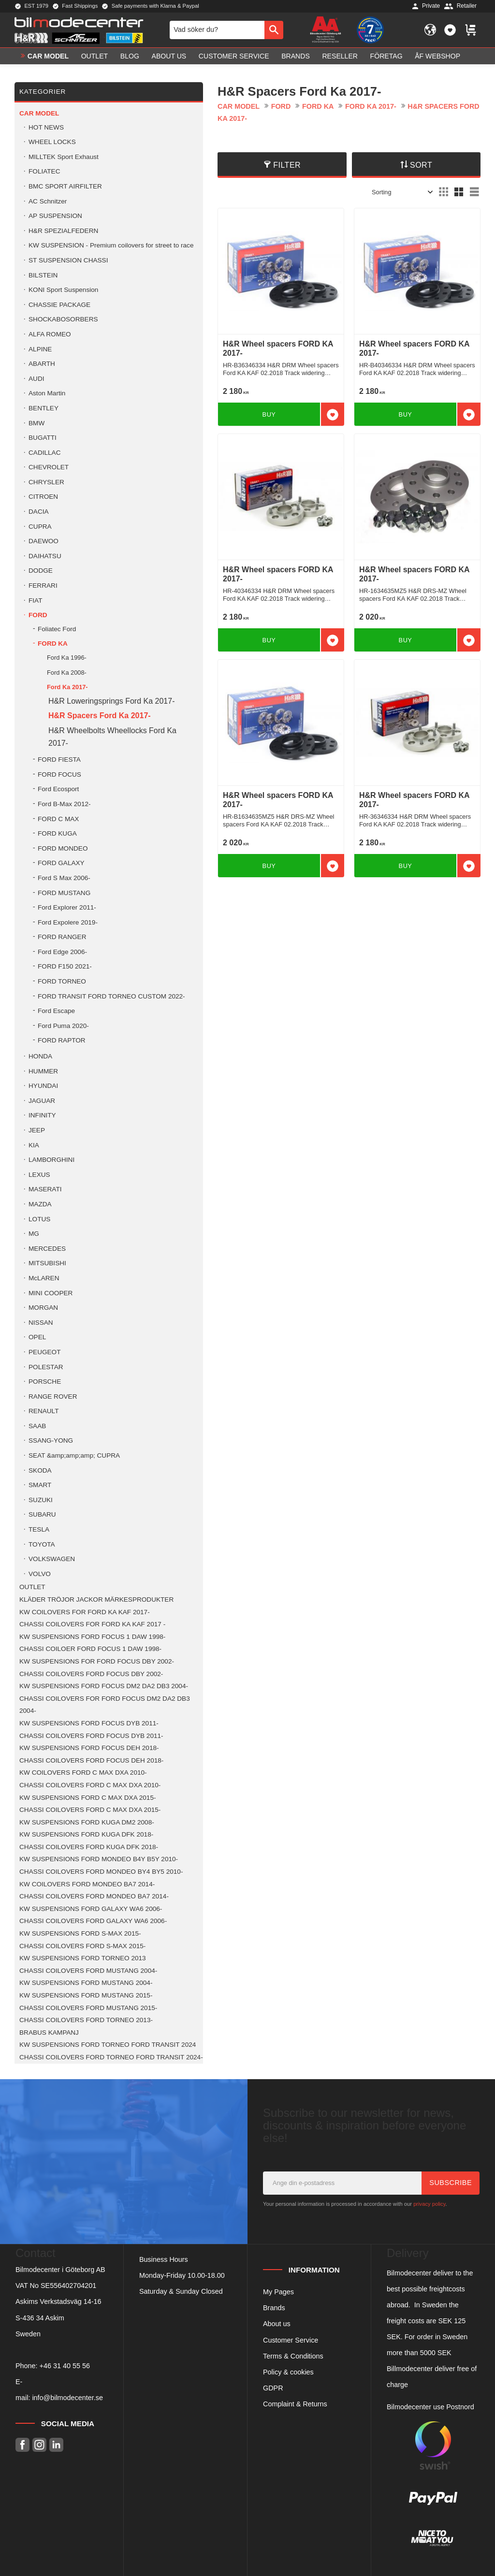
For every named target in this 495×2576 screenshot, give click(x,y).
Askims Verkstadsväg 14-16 (58, 2301)
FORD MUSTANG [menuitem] (64, 893)
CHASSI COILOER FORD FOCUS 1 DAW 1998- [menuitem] (90, 1648)
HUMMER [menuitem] (43, 1071)
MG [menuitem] (34, 1233)
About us (277, 2324)
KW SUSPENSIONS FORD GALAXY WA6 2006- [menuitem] (90, 1908)
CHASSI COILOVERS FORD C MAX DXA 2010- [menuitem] (89, 1785)
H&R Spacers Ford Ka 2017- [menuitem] (99, 715)
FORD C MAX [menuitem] (58, 819)
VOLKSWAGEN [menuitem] (52, 1559)
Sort (421, 165)
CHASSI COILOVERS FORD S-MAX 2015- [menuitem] (82, 1946)
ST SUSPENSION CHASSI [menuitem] (68, 260)
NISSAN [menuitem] (41, 1322)
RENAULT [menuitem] (43, 1411)
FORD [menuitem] (38, 615)
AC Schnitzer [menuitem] (48, 201)
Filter (287, 165)
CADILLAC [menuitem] (44, 452)
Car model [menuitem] (48, 56)
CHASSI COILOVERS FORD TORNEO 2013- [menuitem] (86, 2020)
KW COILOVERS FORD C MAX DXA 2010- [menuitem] (83, 1772)
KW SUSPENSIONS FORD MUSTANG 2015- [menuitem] (85, 1995)
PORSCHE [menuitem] (45, 1381)
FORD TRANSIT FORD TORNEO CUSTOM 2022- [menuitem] (111, 996)
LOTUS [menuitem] (39, 1219)
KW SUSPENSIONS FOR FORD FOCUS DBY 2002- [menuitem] (96, 1661)
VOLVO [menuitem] (40, 1573)
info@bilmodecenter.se (67, 2398)
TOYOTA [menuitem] (42, 1544)
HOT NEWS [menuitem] (46, 127)
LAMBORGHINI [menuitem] (51, 1159)
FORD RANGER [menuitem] (62, 937)
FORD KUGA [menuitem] (57, 833)
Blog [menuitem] (129, 56)
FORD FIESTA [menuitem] (59, 759)
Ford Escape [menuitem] (56, 1010)
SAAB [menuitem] (37, 1426)
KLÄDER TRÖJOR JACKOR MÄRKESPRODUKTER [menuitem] (96, 1599)
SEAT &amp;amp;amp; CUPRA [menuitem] (74, 1455)
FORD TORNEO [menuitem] (62, 981)
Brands (274, 2308)
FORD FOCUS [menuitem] (59, 774)
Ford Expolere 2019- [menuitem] (68, 922)
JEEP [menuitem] (37, 1130)
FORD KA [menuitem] (53, 643)
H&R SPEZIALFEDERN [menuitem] (63, 230)
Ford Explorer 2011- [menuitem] (67, 907)
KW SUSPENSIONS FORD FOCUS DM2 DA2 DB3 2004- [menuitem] (103, 1686)
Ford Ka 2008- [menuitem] (67, 672)
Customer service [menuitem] (234, 56)
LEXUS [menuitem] (39, 1174)
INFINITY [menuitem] (42, 1115)
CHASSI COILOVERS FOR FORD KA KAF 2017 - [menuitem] (92, 1624)
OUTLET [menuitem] (94, 56)
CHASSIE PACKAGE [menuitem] (59, 304)
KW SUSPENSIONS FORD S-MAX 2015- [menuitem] (80, 1933)
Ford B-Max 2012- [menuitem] (64, 804)
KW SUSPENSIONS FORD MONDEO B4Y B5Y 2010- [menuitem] (98, 1859)
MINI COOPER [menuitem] (51, 1293)
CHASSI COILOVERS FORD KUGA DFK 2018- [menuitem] (88, 1847)
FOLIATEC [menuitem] (44, 171)
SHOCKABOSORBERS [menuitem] (63, 319)
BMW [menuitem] (36, 423)
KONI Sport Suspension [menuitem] (63, 289)
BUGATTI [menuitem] (43, 437)
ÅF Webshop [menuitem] (437, 56)
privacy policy (429, 2204)
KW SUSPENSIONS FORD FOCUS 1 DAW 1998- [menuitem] (92, 1636)
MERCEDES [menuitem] (47, 1248)
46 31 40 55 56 (67, 2366)
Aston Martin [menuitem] (47, 393)
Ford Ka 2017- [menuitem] (67, 687)
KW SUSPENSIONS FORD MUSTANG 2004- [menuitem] (85, 1982)
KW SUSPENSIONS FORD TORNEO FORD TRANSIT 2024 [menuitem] (107, 2044)
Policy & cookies (288, 2372)
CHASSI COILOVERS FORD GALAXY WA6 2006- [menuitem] (93, 1921)
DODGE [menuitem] (41, 570)
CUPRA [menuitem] (40, 526)
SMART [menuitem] (40, 1485)
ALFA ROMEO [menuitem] (50, 334)
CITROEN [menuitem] (43, 496)
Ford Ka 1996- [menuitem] (67, 657)
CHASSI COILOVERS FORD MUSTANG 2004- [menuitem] (88, 1970)
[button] (450, 30)
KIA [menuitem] (34, 1145)
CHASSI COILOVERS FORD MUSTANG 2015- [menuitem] (88, 2008)
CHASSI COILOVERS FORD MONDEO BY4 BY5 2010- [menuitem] (101, 1871)
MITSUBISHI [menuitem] (47, 1263)
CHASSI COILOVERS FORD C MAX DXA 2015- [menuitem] (89, 1809)
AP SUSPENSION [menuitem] (55, 215)
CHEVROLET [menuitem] (49, 467)
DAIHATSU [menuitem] (45, 556)
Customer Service (290, 2340)
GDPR (273, 2388)
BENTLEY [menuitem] (43, 408)
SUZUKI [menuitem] (41, 1500)
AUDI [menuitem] (36, 378)
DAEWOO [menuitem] (43, 541)
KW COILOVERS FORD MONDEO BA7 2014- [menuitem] (87, 1884)
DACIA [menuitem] (39, 511)
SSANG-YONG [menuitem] (51, 1440)
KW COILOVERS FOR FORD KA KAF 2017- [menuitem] (84, 1612)
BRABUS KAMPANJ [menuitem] (49, 2032)
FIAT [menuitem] (35, 600)
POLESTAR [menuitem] (46, 1367)
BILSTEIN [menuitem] (43, 275)
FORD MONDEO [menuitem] (62, 848)
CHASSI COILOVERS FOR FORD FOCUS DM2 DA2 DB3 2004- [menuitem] (104, 1705)
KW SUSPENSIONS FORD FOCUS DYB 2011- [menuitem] (89, 1723)
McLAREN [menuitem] (44, 1278)
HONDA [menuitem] (40, 1056)
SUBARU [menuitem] (42, 1514)
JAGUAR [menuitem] (42, 1100)
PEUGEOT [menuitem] (44, 1352)
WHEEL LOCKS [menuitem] (52, 141)
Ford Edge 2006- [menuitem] (62, 951)
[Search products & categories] (217, 30)
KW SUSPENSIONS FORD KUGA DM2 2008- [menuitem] (86, 1822)
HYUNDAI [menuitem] (43, 1085)
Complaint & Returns (295, 2404)
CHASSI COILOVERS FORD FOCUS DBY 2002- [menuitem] (91, 1674)
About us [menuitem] (169, 56)
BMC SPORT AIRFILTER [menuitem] (65, 186)
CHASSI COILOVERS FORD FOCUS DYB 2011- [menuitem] (91, 1735)
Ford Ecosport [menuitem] (58, 789)
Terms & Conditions (293, 2356)
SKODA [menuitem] (40, 1470)
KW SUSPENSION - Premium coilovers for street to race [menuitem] (111, 245)
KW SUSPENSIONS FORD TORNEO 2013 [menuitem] (82, 1958)
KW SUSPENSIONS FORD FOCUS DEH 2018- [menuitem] (89, 1747)
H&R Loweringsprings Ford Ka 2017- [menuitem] (111, 701)
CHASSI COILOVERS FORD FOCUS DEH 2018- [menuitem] (91, 1760)
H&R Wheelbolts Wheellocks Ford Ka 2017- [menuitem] (112, 736)
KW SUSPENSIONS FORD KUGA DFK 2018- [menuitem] (86, 1834)
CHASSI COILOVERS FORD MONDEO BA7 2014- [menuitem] (94, 1896)
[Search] (273, 30)
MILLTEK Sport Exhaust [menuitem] (64, 156)
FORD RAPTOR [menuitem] (62, 1040)
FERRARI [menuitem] (43, 585)
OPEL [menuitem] (37, 1337)
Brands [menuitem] (295, 56)
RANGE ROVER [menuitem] (53, 1396)
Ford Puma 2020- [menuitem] (63, 1025)
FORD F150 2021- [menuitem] (65, 966)
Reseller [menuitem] (340, 56)
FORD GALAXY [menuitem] (61, 863)
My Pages (278, 2292)
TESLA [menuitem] (39, 1529)
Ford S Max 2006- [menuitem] (64, 878)
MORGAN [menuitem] (43, 1307)
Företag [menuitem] (386, 56)
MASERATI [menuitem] (45, 1189)
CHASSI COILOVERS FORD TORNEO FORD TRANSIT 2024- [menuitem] (111, 2057)
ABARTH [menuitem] (42, 363)
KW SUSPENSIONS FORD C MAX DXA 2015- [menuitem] (87, 1797)
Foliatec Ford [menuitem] (57, 629)
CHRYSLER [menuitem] (46, 482)
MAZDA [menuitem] (40, 1204)
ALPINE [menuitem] (40, 349)
